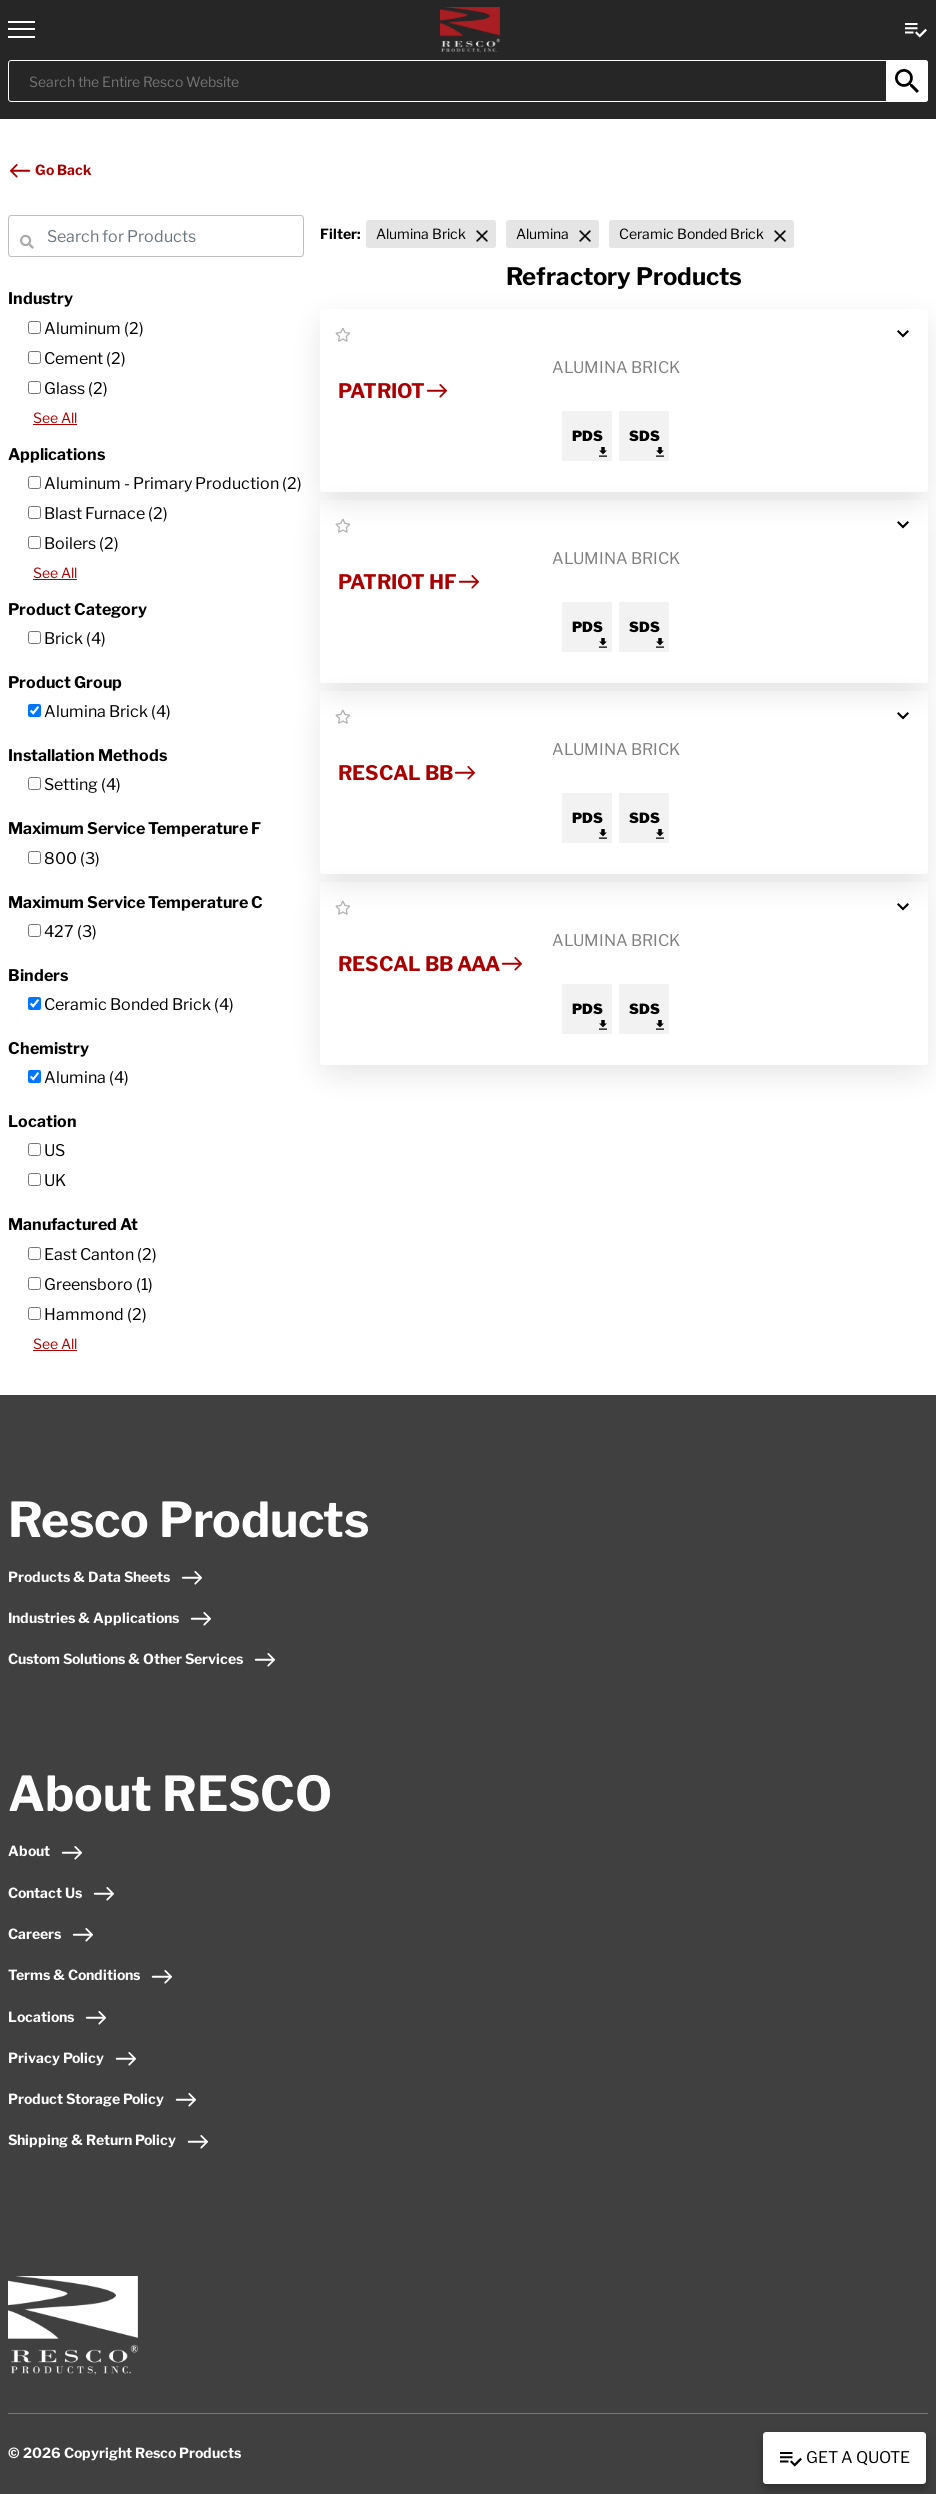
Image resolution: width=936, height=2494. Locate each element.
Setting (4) (74, 784)
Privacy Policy (73, 2057)
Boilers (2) (73, 543)
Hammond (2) (87, 1314)
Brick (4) (67, 638)
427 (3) (62, 931)
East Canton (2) (92, 1254)
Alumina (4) (78, 1077)
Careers (51, 1933)
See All (55, 417)
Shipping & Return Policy (109, 2139)
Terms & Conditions (91, 1974)
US (46, 1150)
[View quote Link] (916, 28)
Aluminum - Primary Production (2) (165, 483)
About (46, 1850)
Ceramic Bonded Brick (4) (131, 1004)
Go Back (49, 169)
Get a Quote (844, 2459)
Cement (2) (77, 358)
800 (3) (64, 858)
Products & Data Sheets (106, 1576)
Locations (58, 2016)
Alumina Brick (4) (99, 711)
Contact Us (62, 1892)
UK (47, 1180)
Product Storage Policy (103, 2098)
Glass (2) (68, 388)
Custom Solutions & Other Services (142, 1658)
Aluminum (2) (86, 328)
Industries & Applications (110, 1617)
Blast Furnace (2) (98, 513)
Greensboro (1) (90, 1284)
